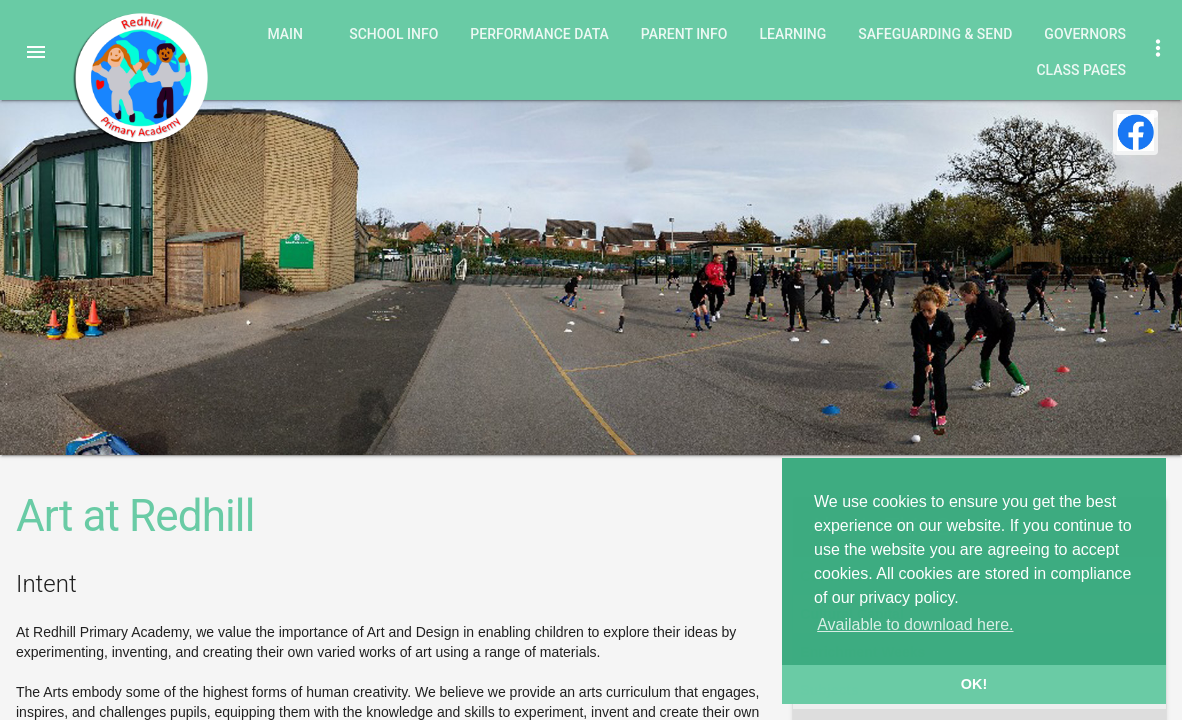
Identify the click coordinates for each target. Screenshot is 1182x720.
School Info (393, 34)
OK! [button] (974, 684)
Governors (1085, 34)
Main (285, 34)
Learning (792, 34)
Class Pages (1081, 70)
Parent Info (684, 34)
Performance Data (539, 34)
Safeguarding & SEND (935, 34)
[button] (36, 52)
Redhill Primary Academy (140, 78)
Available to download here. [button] (915, 624)
